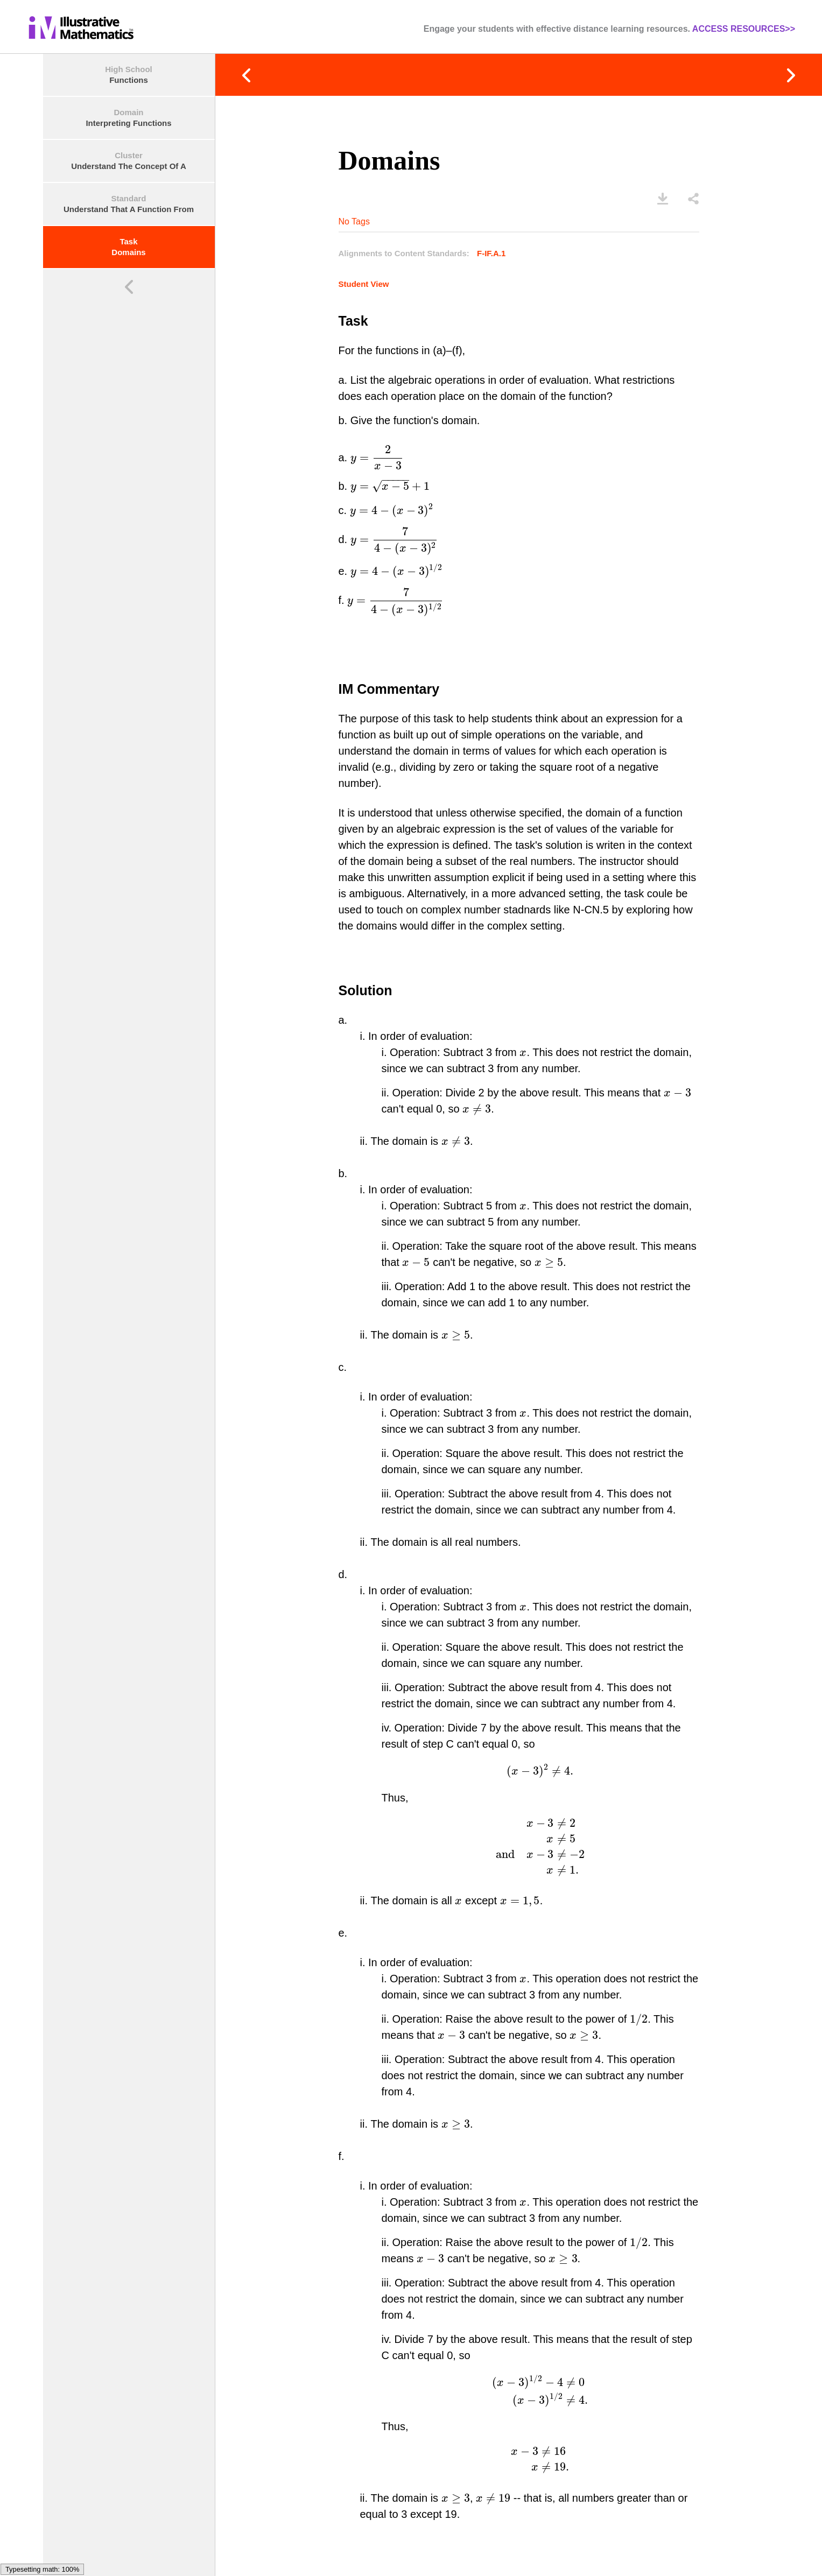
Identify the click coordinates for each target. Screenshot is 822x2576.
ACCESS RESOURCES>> (743, 28)
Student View (342, 283)
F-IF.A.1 (470, 253)
